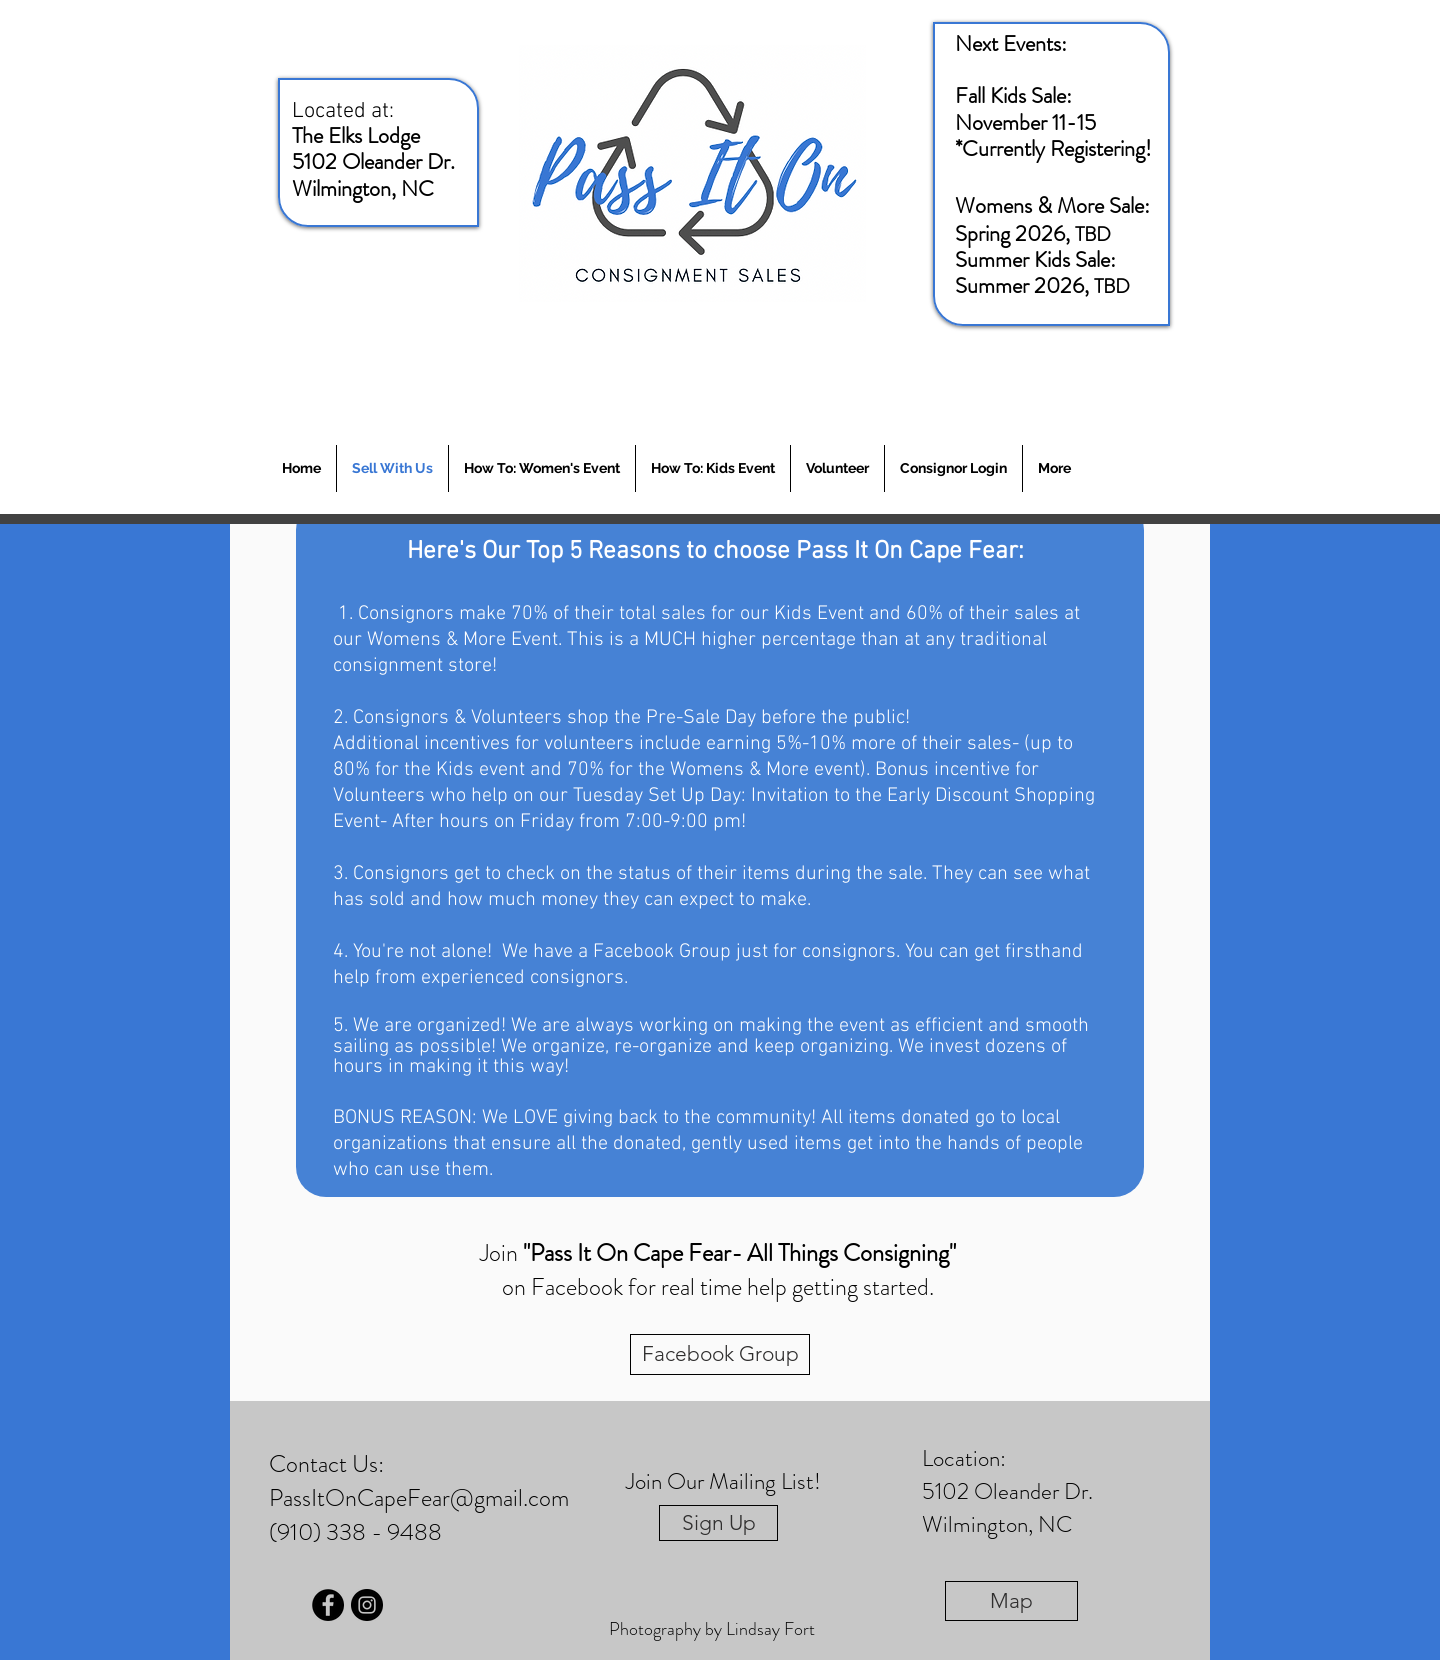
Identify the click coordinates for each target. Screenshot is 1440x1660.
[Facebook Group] (720, 1354)
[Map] (1011, 1601)
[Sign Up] (718, 1523)
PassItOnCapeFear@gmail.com (419, 1498)
